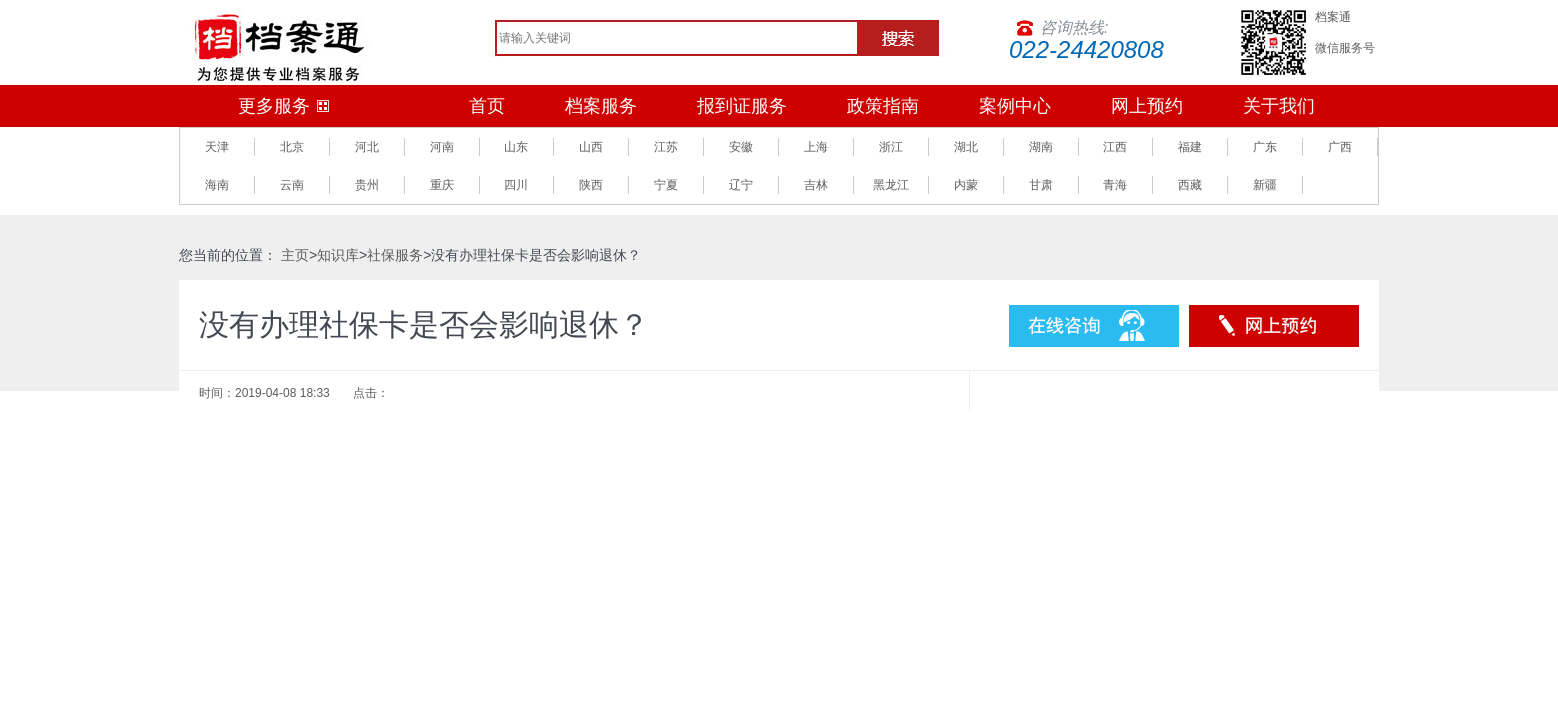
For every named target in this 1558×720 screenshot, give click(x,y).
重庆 (442, 185)
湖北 (966, 147)
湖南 (1041, 147)
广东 (1265, 147)
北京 (292, 147)
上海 (816, 147)
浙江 (891, 147)
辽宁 (741, 185)
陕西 (591, 185)
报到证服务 (742, 106)
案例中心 (1015, 106)
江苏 (666, 147)
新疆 (1265, 185)
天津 (217, 147)
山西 (591, 147)
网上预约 (1147, 106)
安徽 (741, 147)
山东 (516, 147)
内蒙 (966, 185)
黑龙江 (891, 185)
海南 (217, 185)
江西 (1115, 147)
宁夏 (666, 185)
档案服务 (601, 106)
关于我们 (1279, 106)
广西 (1340, 147)
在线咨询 (1094, 326)
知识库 (338, 255)
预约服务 (1274, 326)
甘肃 (1041, 185)
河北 (367, 147)
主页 (295, 255)
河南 (442, 147)
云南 (292, 185)
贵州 (367, 185)
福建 (1190, 147)
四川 (516, 185)
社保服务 (395, 255)
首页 (487, 106)
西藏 (1190, 185)
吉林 (816, 185)
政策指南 (883, 106)
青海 (1115, 185)
